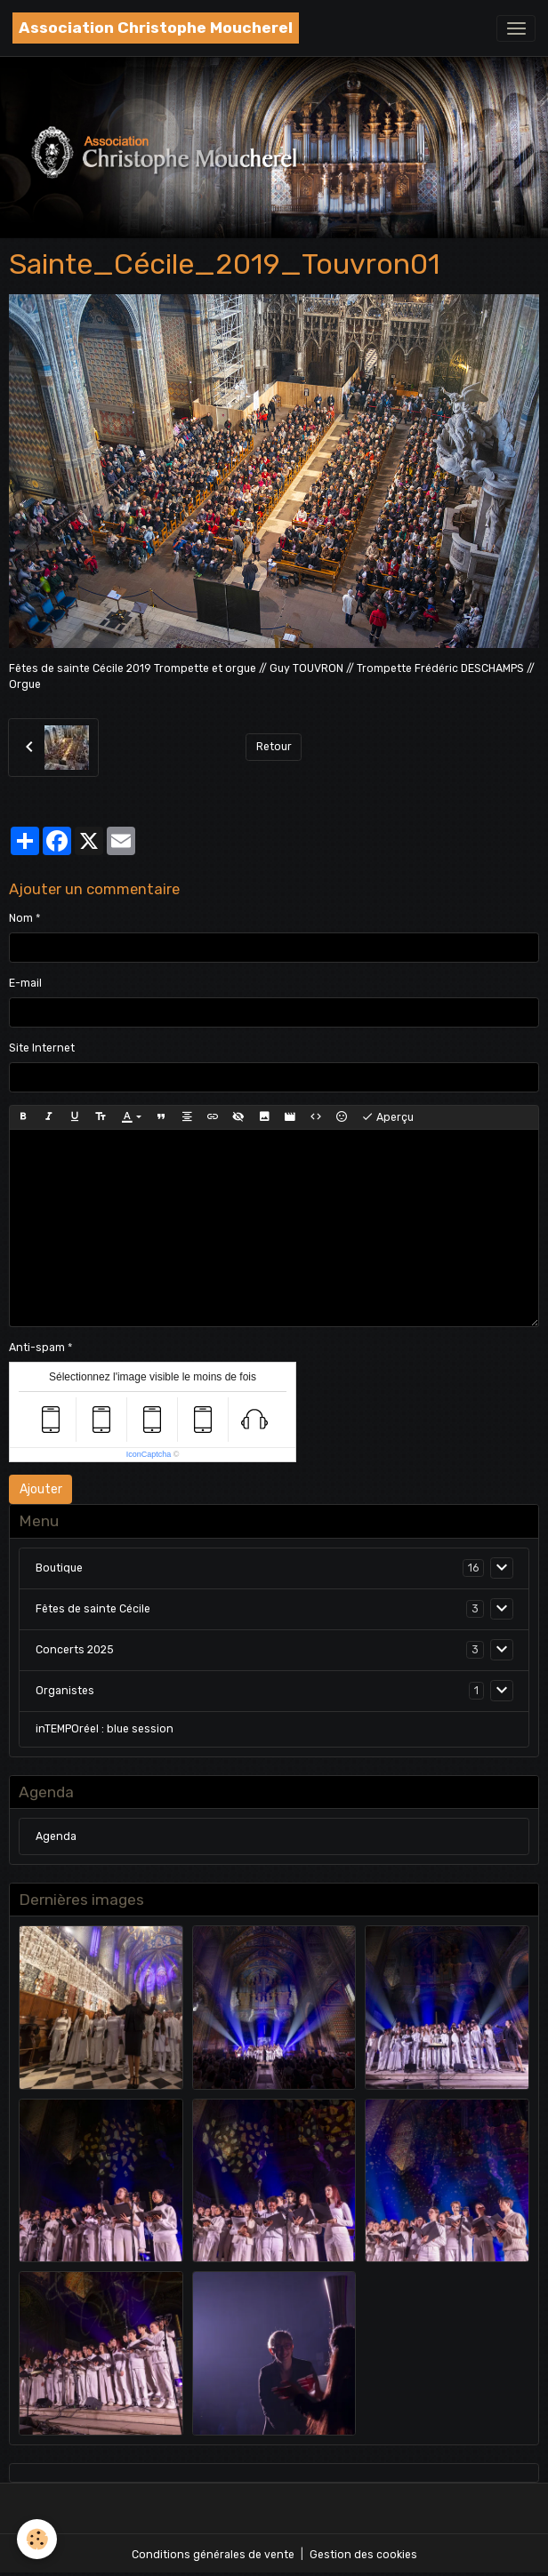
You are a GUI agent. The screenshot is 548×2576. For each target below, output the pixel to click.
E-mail (25, 983)
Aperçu (387, 1117)
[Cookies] (38, 2539)
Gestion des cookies (363, 2554)
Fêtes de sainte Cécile (93, 1609)
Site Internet (42, 1048)
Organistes (65, 1690)
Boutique (59, 1568)
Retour (274, 746)
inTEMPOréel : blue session (104, 1729)
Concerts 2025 (75, 1650)
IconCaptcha (149, 1454)
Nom (21, 918)
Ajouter (41, 1489)
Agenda (56, 1836)
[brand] (155, 28)
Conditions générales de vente (213, 2554)
